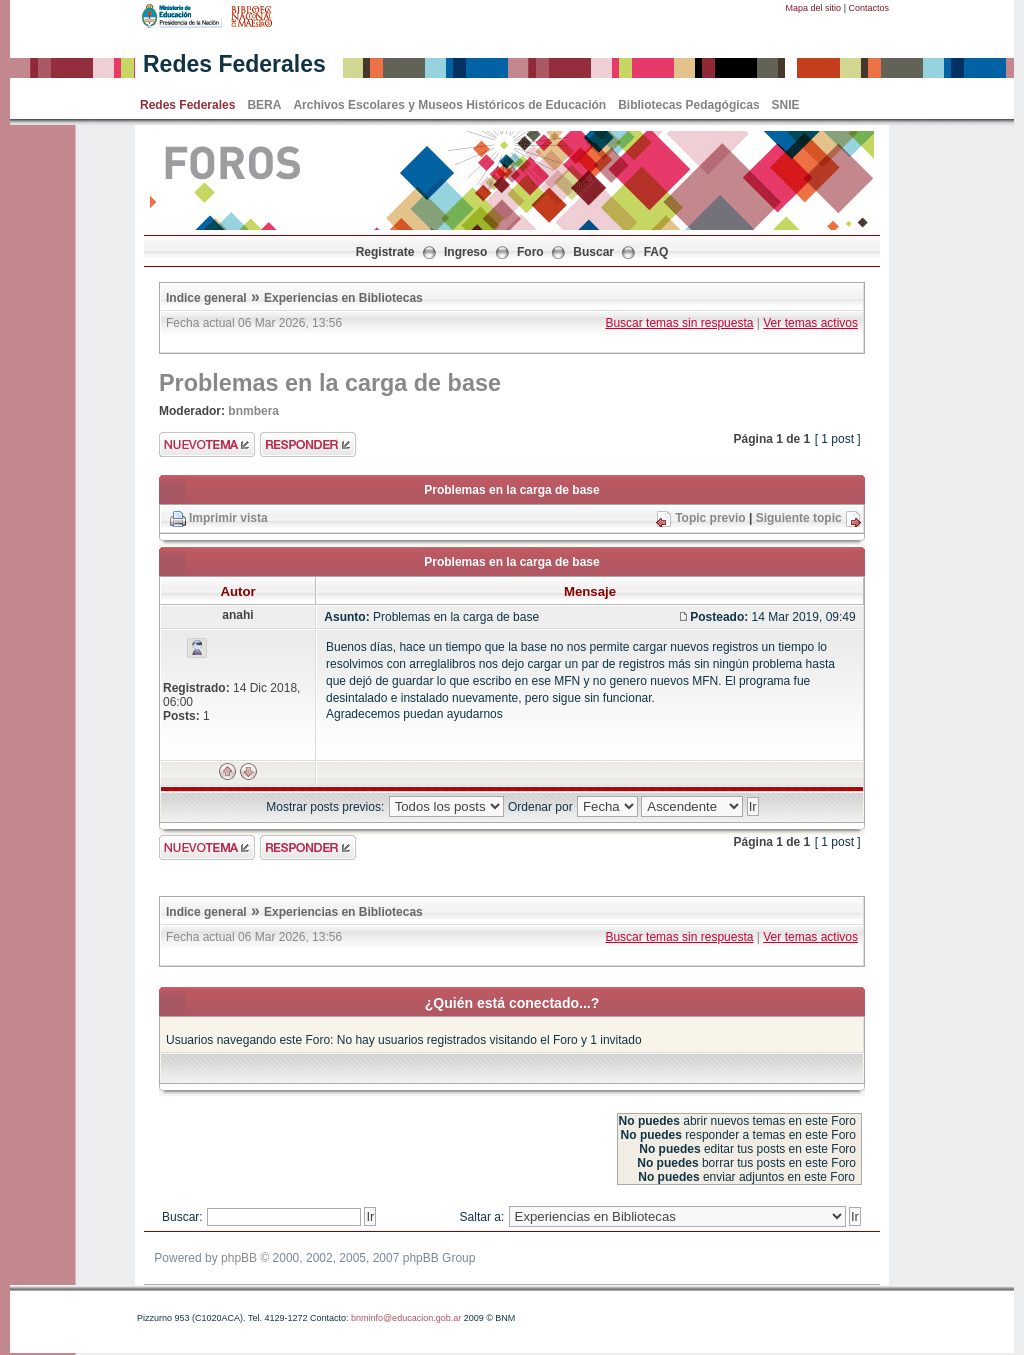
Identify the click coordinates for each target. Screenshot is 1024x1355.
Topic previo (710, 518)
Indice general (206, 298)
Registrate (385, 252)
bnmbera (253, 411)
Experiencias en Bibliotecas (343, 298)
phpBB (239, 1258)
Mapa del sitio (814, 8)
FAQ (656, 252)
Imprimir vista (228, 518)
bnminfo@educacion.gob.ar (406, 1318)
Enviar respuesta (308, 444)
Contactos (868, 8)
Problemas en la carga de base (330, 383)
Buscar (593, 252)
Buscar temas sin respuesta (679, 323)
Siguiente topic (799, 518)
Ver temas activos (810, 323)
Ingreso (465, 252)
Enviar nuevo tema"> (207, 444)
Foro (530, 252)
